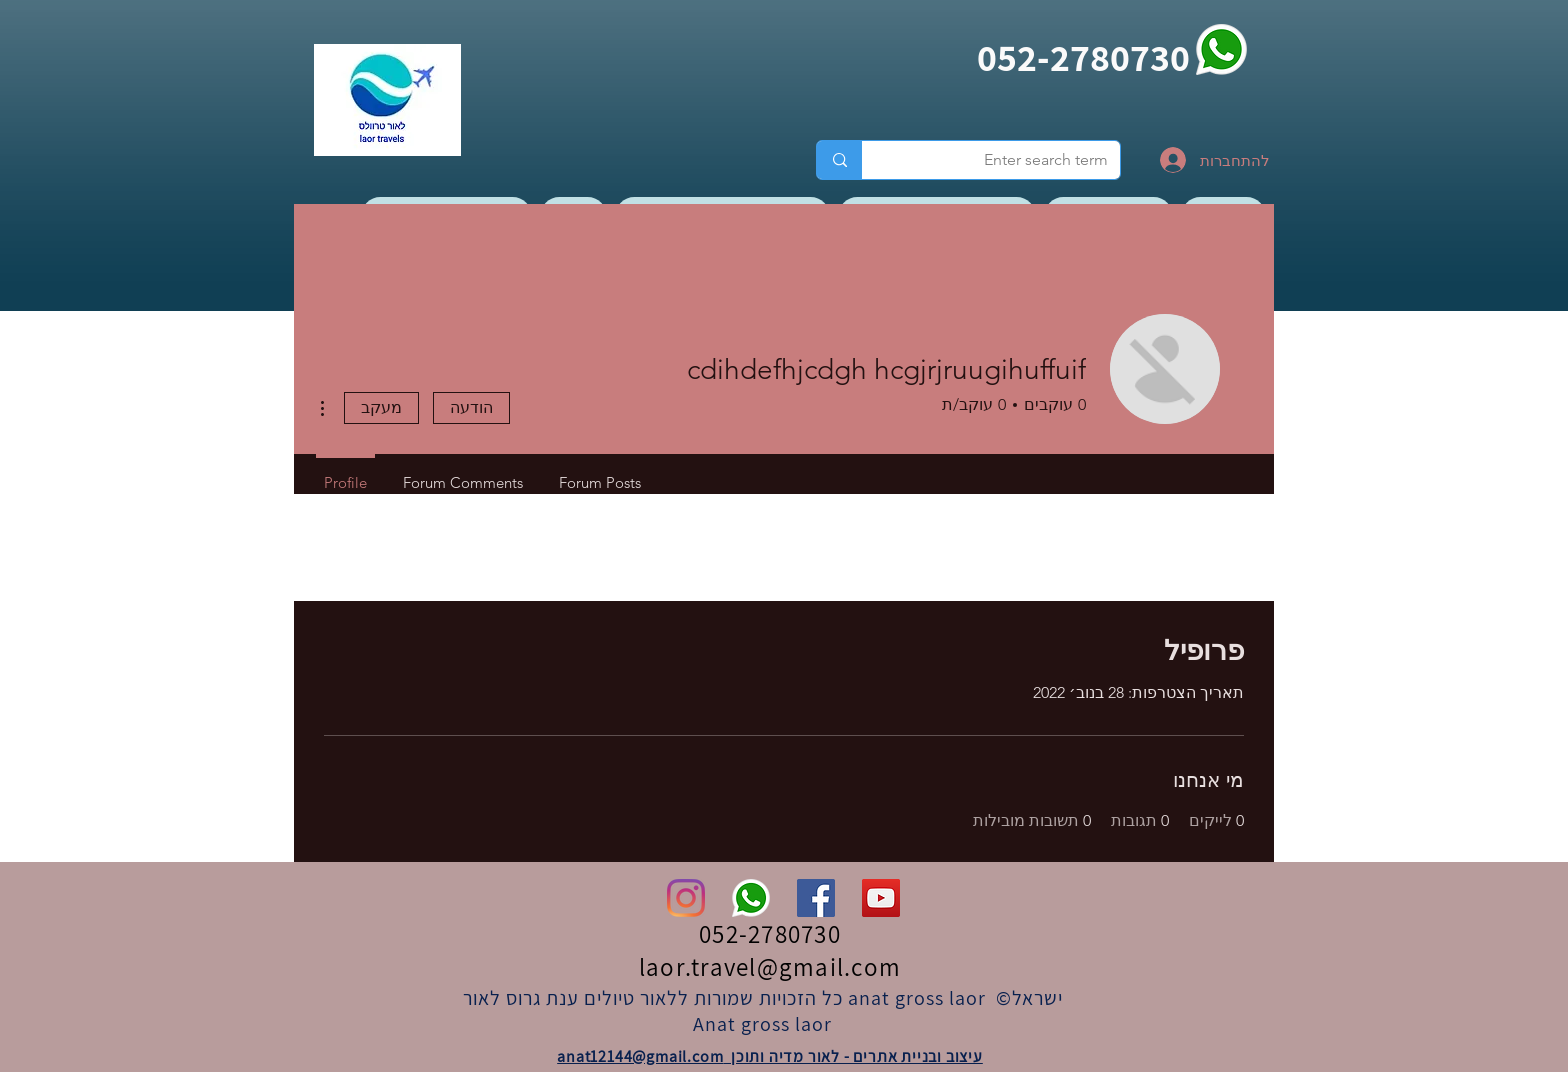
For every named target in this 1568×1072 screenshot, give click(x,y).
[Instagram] (686, 898)
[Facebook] (816, 898)
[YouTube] (881, 898)
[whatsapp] (1221, 49)
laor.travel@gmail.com (770, 966)
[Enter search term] (1006, 160)
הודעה (471, 407)
